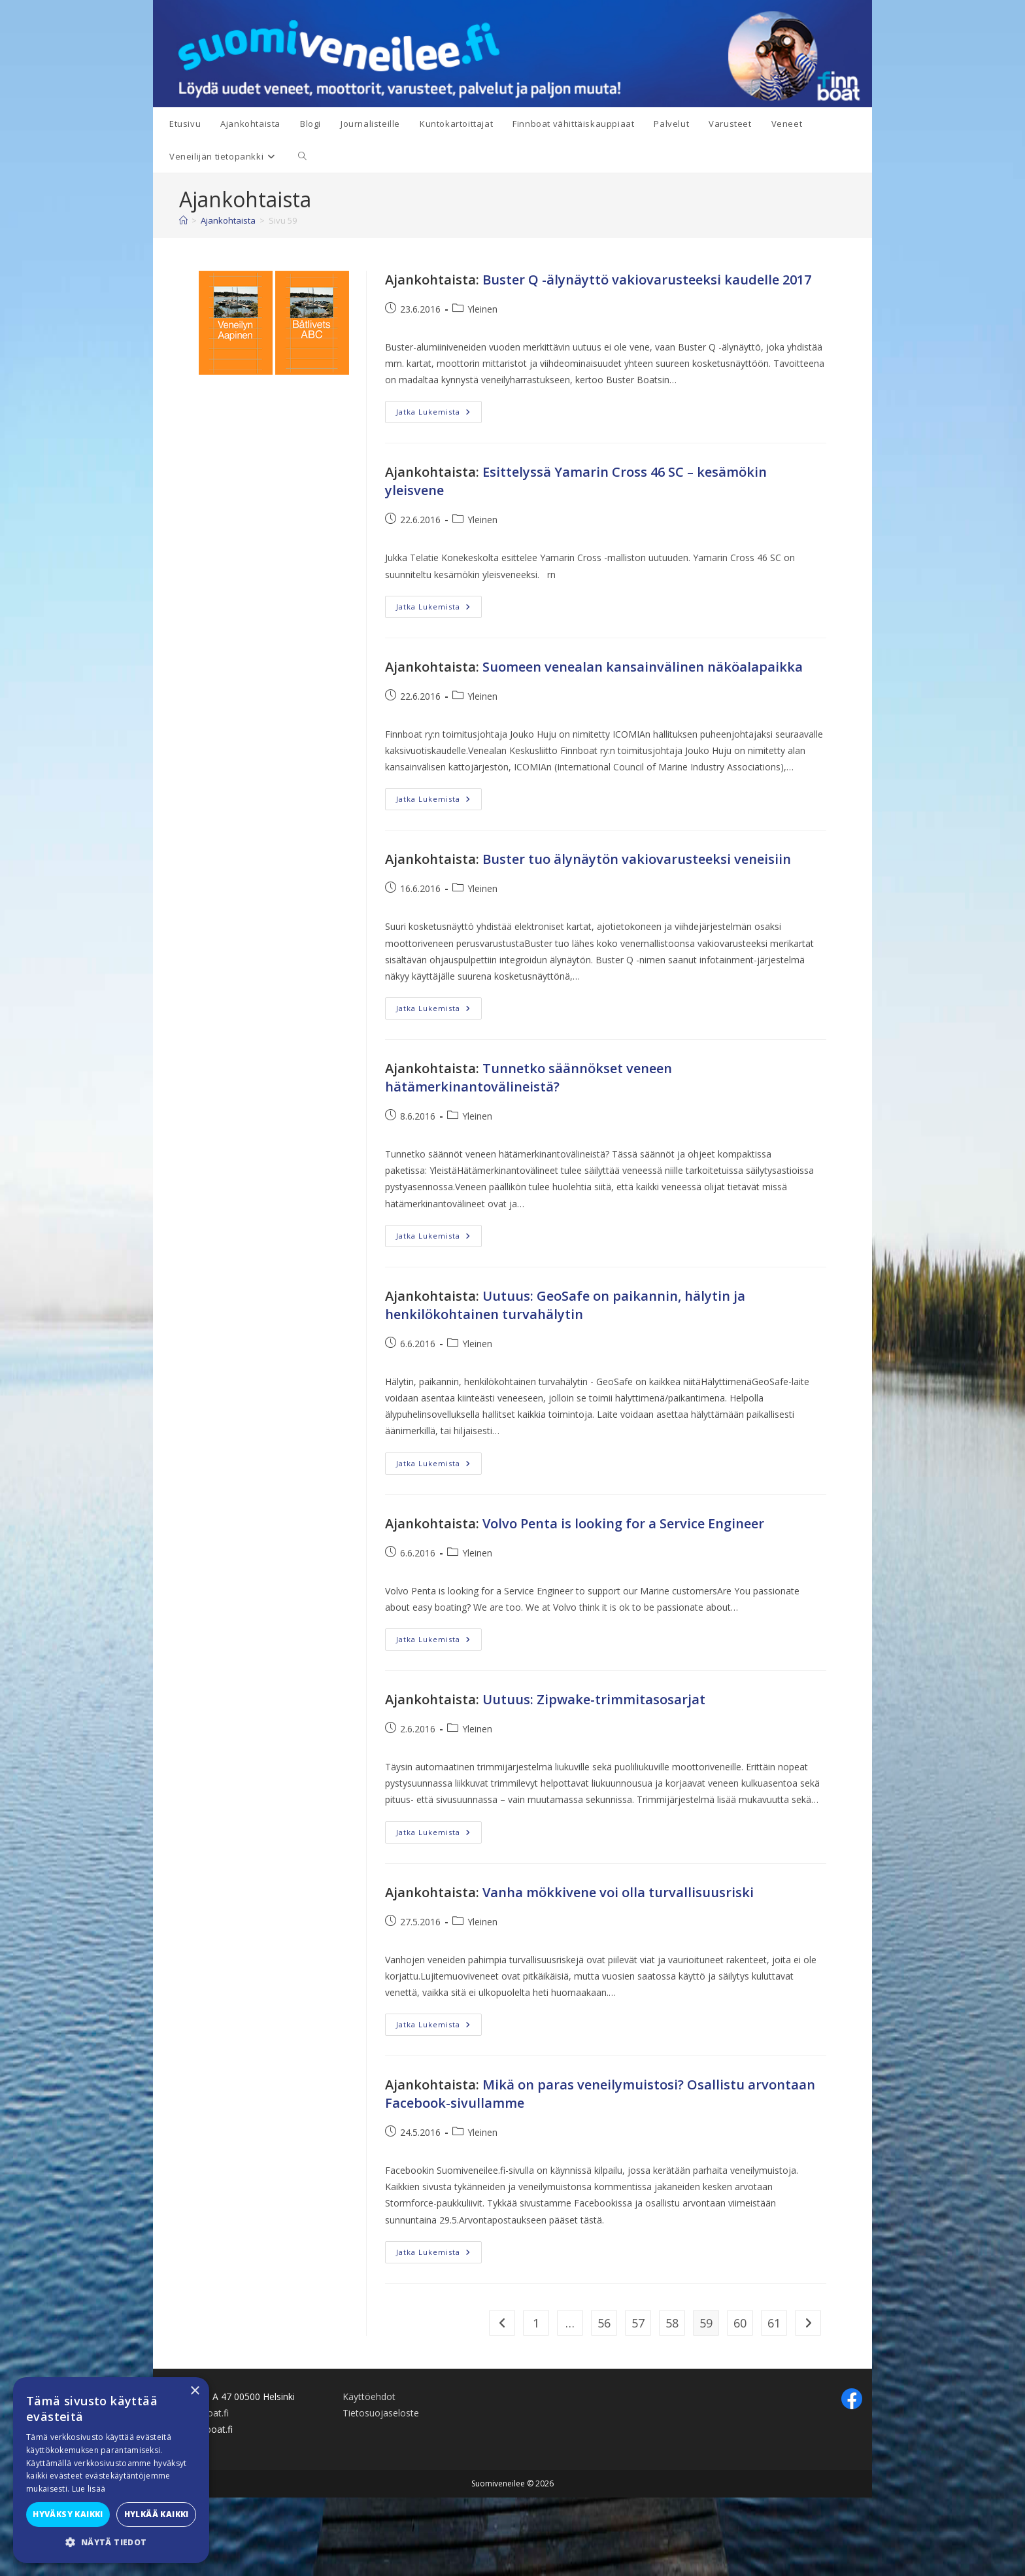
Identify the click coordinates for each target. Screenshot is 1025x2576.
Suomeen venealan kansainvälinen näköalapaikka (642, 667)
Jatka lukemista (439, 414)
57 (638, 2323)
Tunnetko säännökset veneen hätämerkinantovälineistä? (528, 1077)
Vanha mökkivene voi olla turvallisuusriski (618, 1892)
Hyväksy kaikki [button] (68, 2514)
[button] (111, 2542)
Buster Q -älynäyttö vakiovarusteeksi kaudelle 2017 (646, 279)
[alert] (111, 2470)
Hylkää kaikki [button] (156, 2514)
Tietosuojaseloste (381, 2413)
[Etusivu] (183, 220)
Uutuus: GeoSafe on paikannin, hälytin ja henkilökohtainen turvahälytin (565, 1305)
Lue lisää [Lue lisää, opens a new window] (89, 2488)
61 (774, 2323)
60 (740, 2323)
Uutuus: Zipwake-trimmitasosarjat (593, 1699)
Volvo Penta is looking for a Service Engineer (623, 1523)
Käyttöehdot (369, 2396)
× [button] (194, 2391)
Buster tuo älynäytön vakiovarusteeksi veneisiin (636, 859)
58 (672, 2323)
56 (604, 2323)
